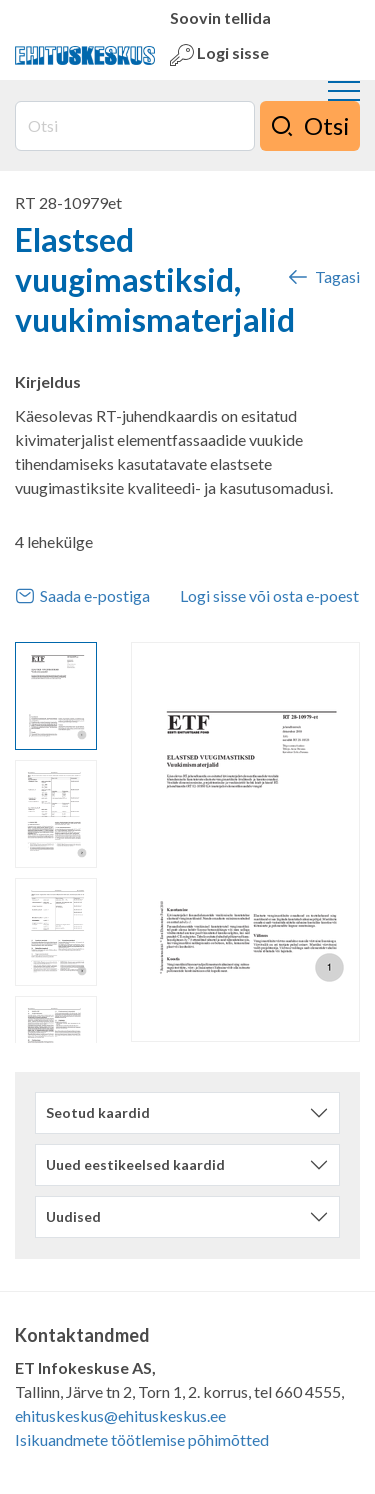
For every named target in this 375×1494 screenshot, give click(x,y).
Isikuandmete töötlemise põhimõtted (142, 1439)
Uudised (73, 1216)
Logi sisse (219, 55)
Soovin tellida (220, 17)
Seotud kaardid (98, 1112)
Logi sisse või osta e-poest (269, 595)
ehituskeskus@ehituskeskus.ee (120, 1415)
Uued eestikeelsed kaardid (135, 1164)
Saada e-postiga (82, 596)
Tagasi (323, 277)
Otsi (310, 126)
